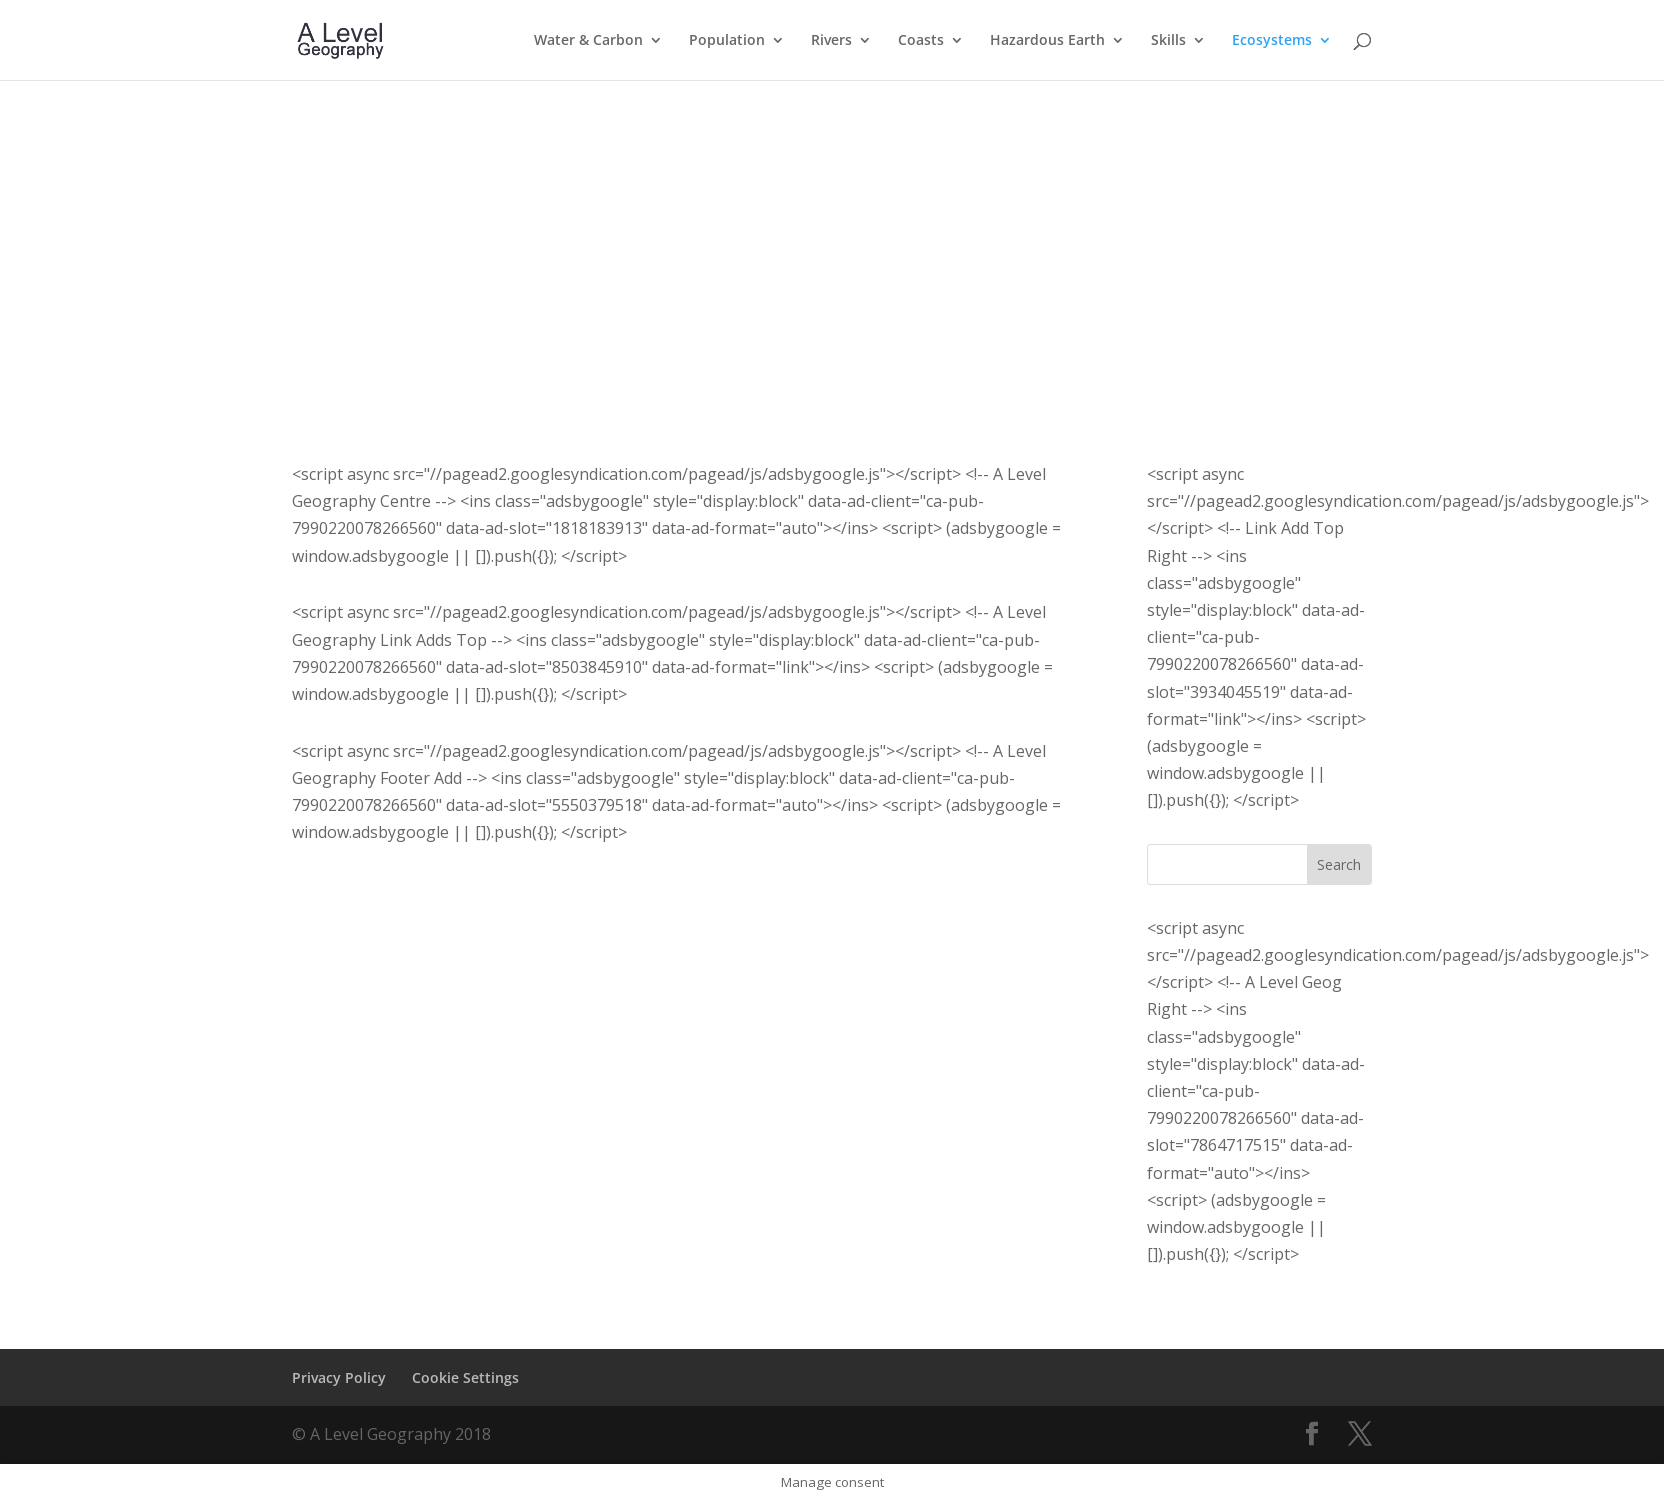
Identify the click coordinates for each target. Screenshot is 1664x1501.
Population (727, 41)
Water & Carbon (588, 41)
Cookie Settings (465, 1377)
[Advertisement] (832, 230)
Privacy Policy (339, 1377)
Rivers (831, 41)
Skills (1168, 41)
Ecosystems (1272, 41)
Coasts (921, 41)
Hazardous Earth (1047, 41)
